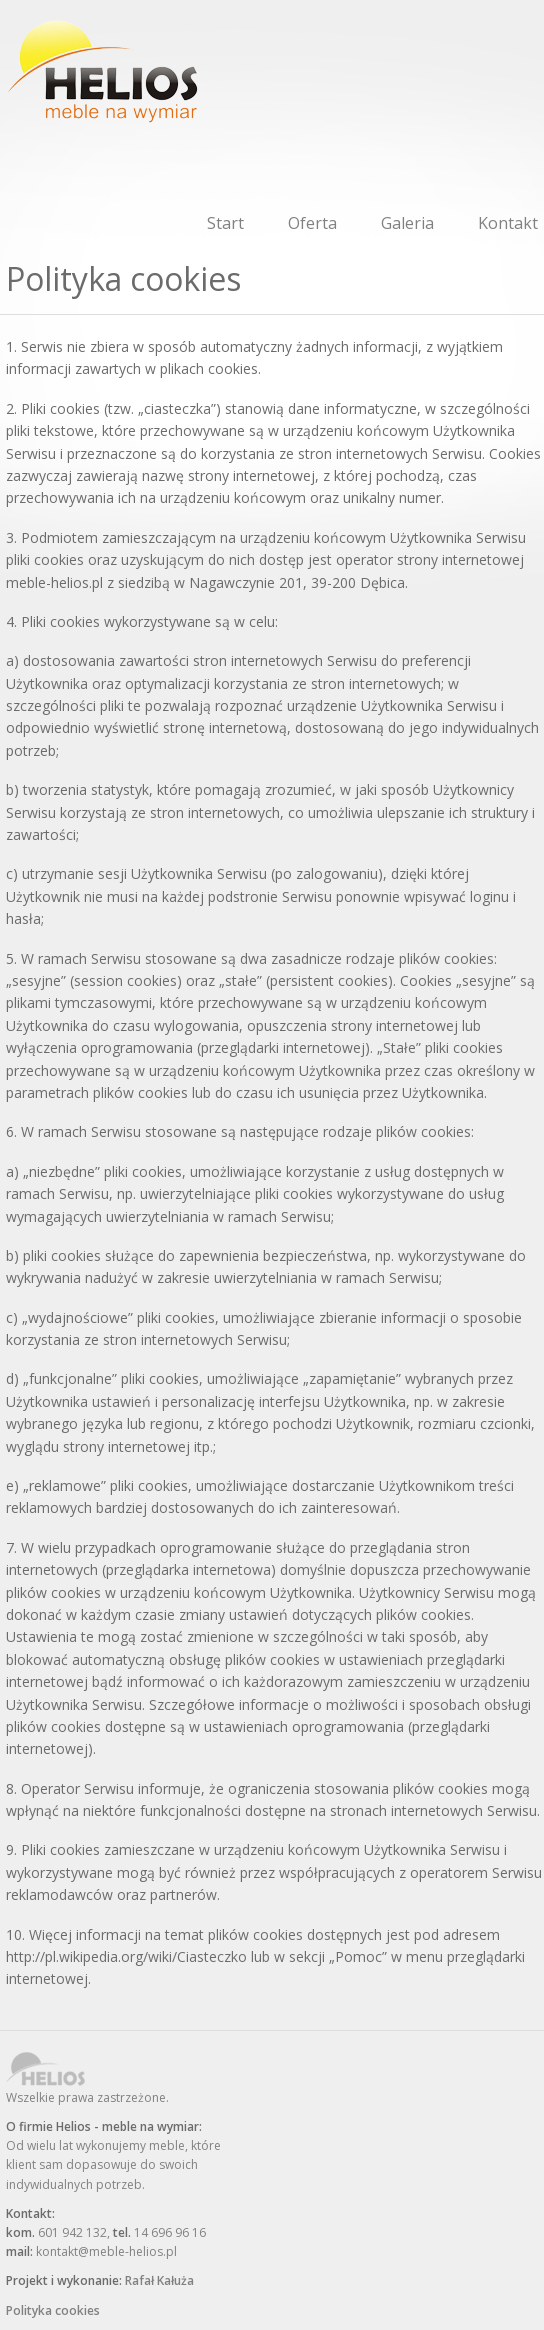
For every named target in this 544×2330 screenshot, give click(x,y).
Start (225, 223)
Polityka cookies (53, 2310)
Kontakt (508, 223)
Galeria (407, 223)
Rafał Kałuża (159, 2280)
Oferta (312, 223)
